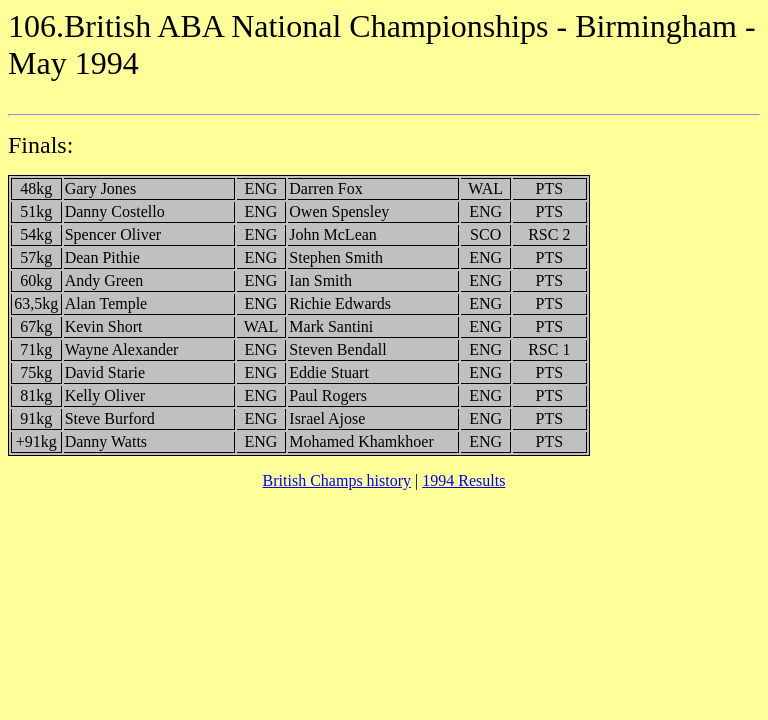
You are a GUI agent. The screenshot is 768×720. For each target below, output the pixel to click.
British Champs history (337, 480)
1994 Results (463, 480)
